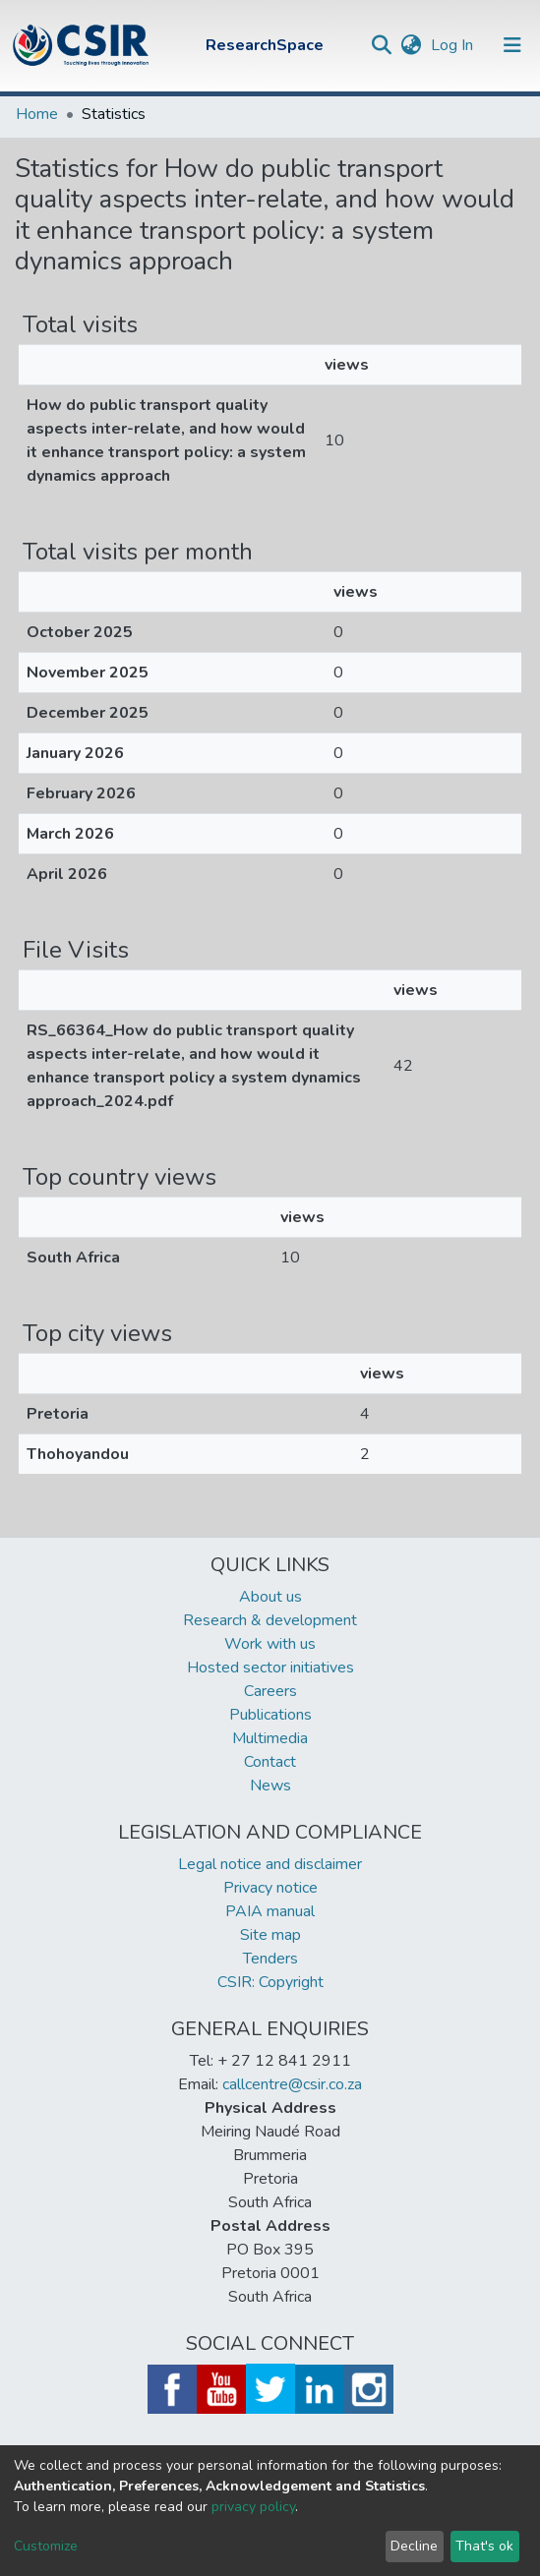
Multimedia (270, 1738)
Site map (270, 1935)
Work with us (270, 1644)
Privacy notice (270, 1888)
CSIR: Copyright (270, 1982)
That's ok (484, 2546)
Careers (270, 1691)
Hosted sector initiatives (270, 1667)
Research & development (270, 1620)
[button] (410, 45)
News (270, 1785)
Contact (270, 1762)
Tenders (270, 1958)
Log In (454, 45)
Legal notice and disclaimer (270, 1864)
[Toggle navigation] (512, 45)
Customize (46, 2546)
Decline (414, 2546)
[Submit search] (381, 45)
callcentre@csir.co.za (292, 2084)
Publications (270, 1715)
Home (37, 114)
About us (270, 1597)
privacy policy (253, 2506)
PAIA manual (270, 1911)
